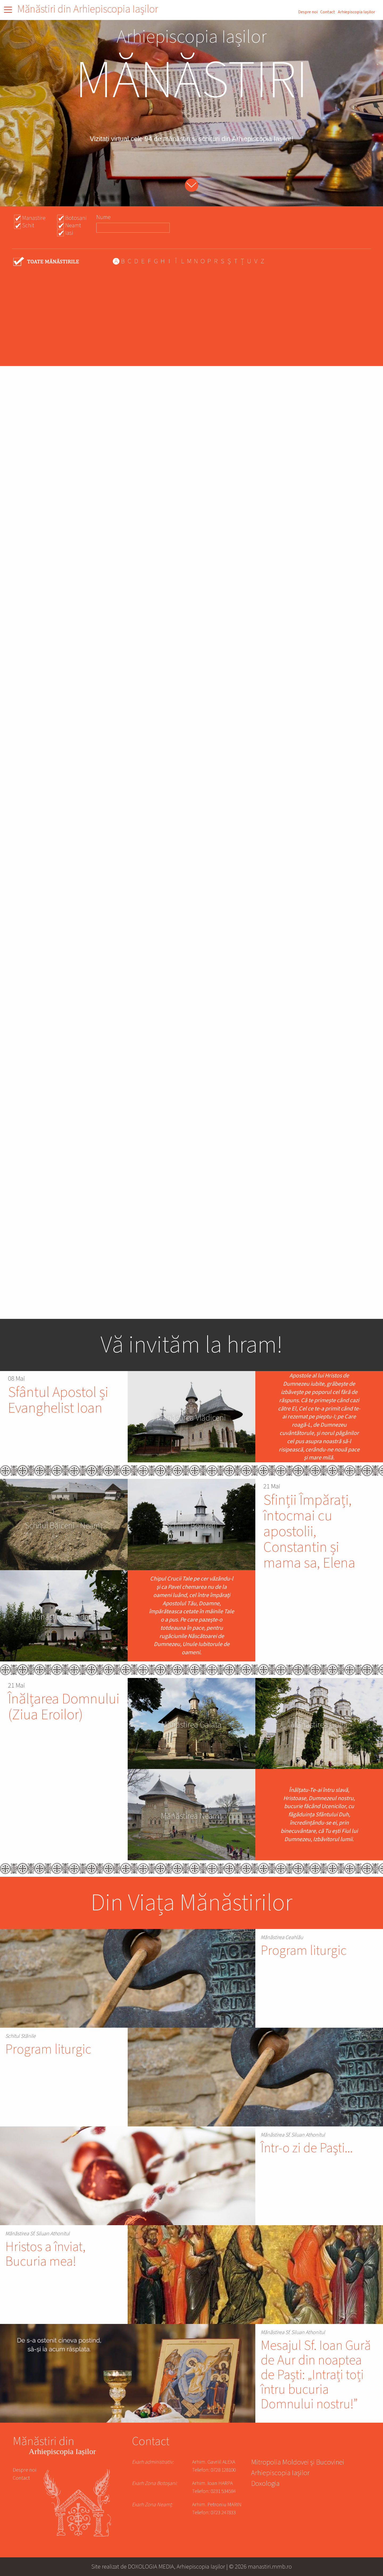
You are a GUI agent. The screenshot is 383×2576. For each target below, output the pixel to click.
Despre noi (308, 12)
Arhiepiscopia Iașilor (356, 12)
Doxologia (265, 2484)
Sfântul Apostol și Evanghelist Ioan (58, 1400)
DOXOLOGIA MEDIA (151, 2566)
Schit (28, 225)
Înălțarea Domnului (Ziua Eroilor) (63, 1707)
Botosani (76, 218)
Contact (327, 12)
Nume (103, 217)
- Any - (46, 261)
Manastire (33, 218)
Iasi (69, 233)
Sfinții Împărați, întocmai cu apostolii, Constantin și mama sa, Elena (309, 1531)
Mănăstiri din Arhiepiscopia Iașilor (87, 9)
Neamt (73, 225)
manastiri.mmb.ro (270, 2566)
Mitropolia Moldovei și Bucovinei (297, 2463)
